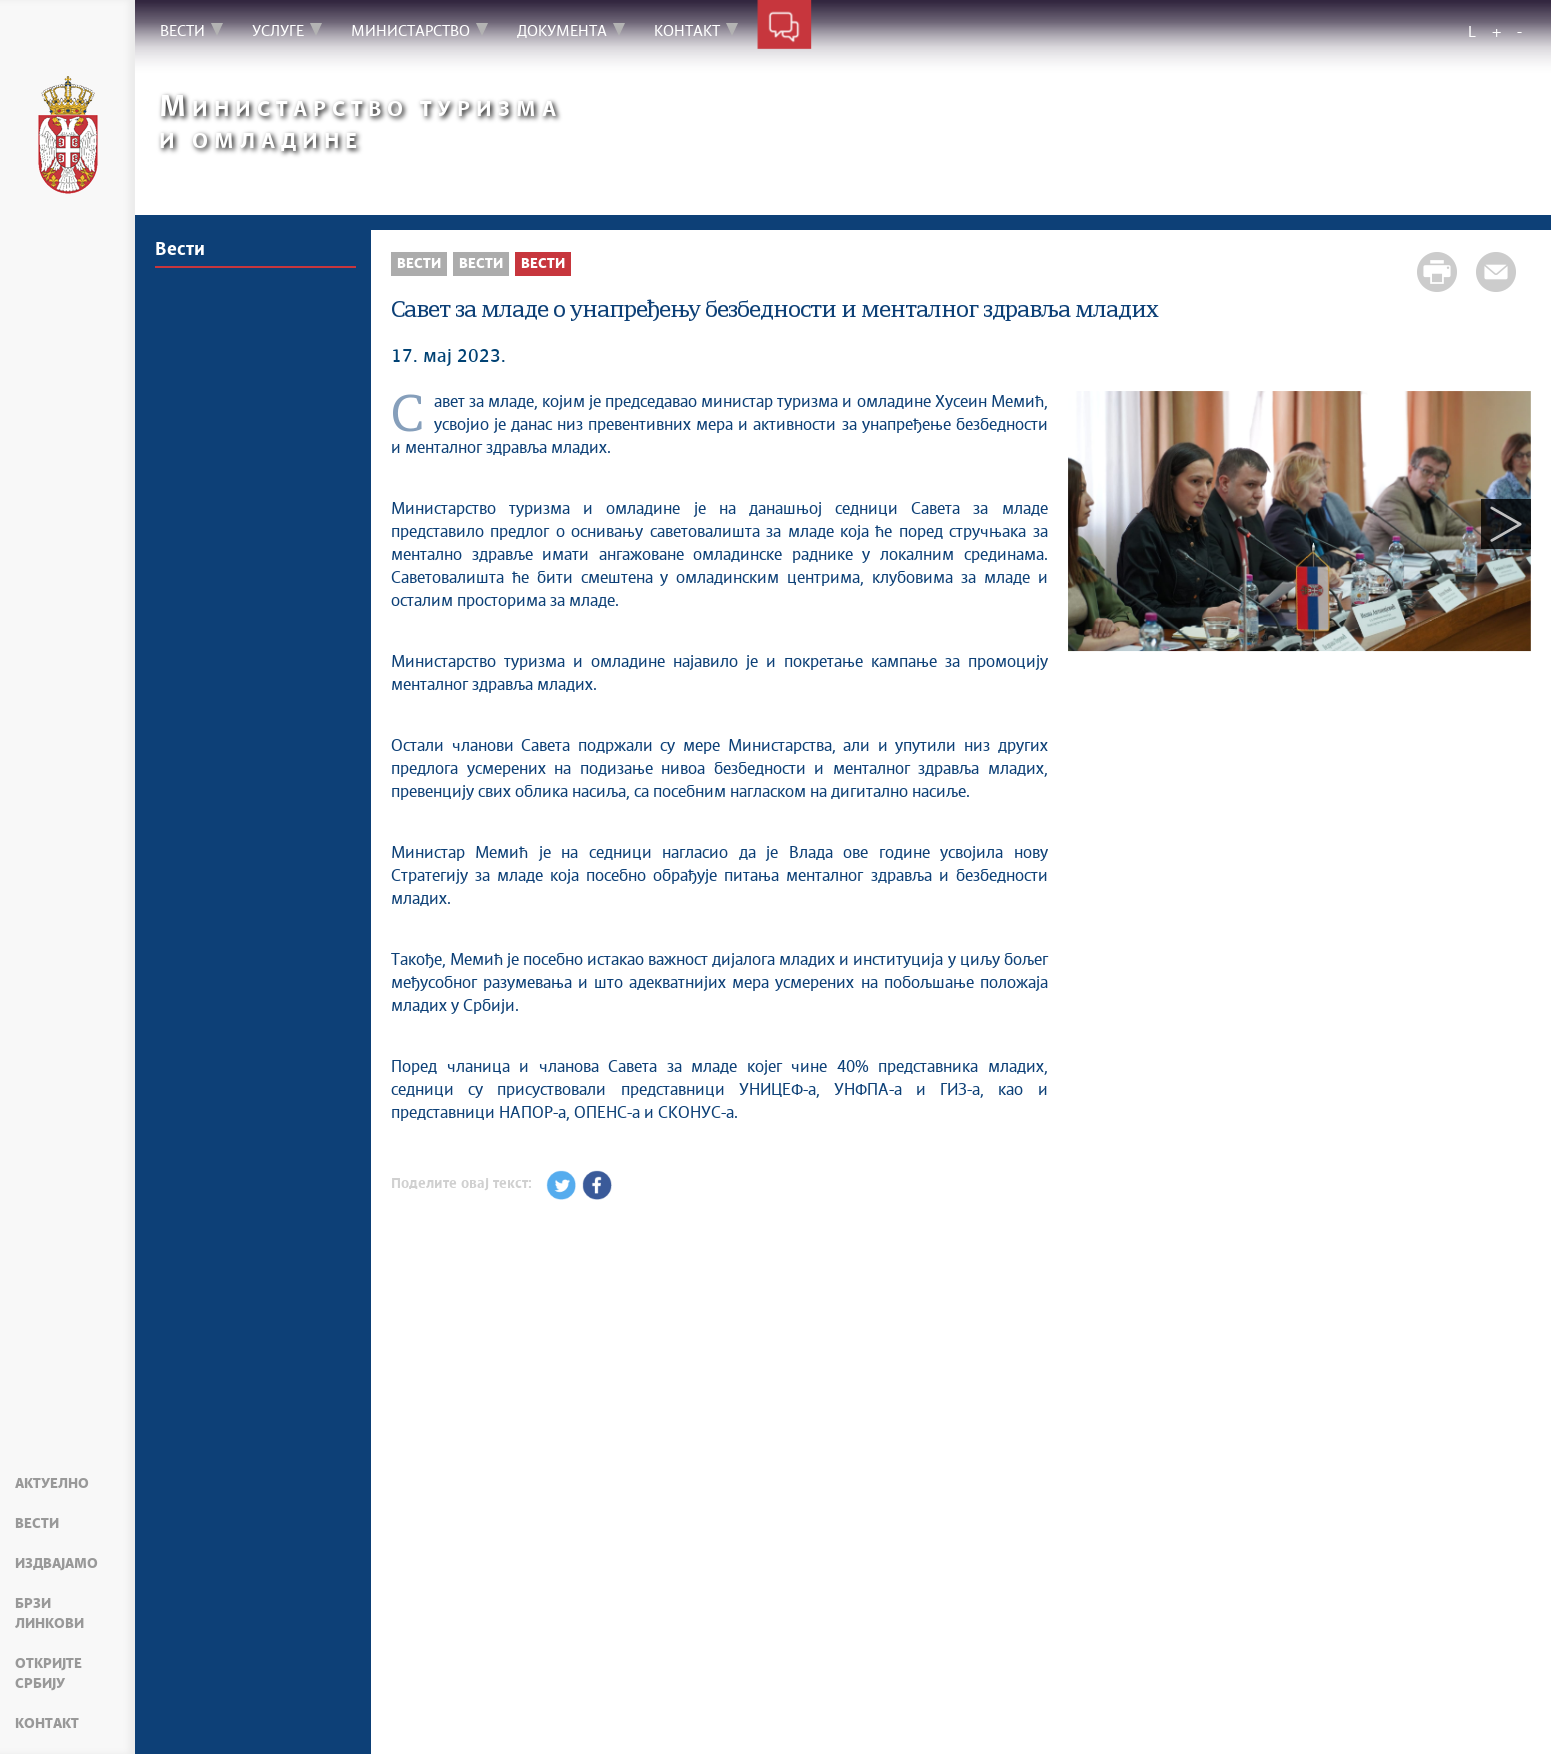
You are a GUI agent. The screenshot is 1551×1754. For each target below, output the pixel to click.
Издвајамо (56, 1564)
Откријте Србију (48, 1674)
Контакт (47, 1724)
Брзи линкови (49, 1614)
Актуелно (52, 1484)
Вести (37, 1524)
